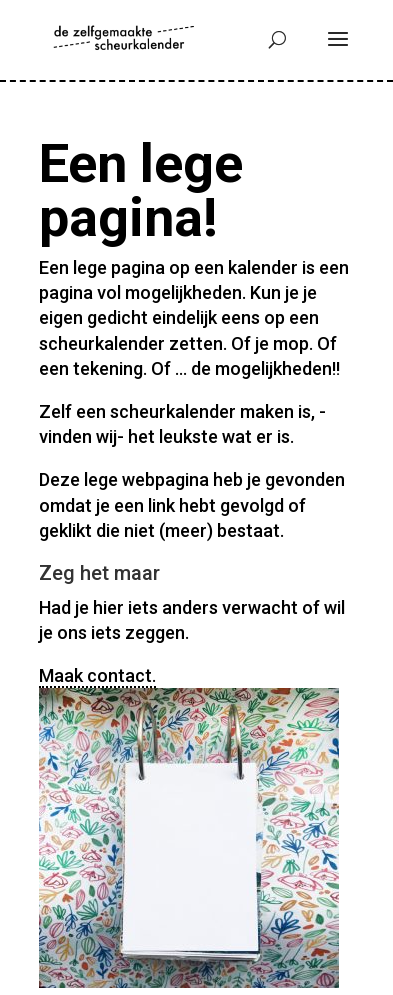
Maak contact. (97, 675)
